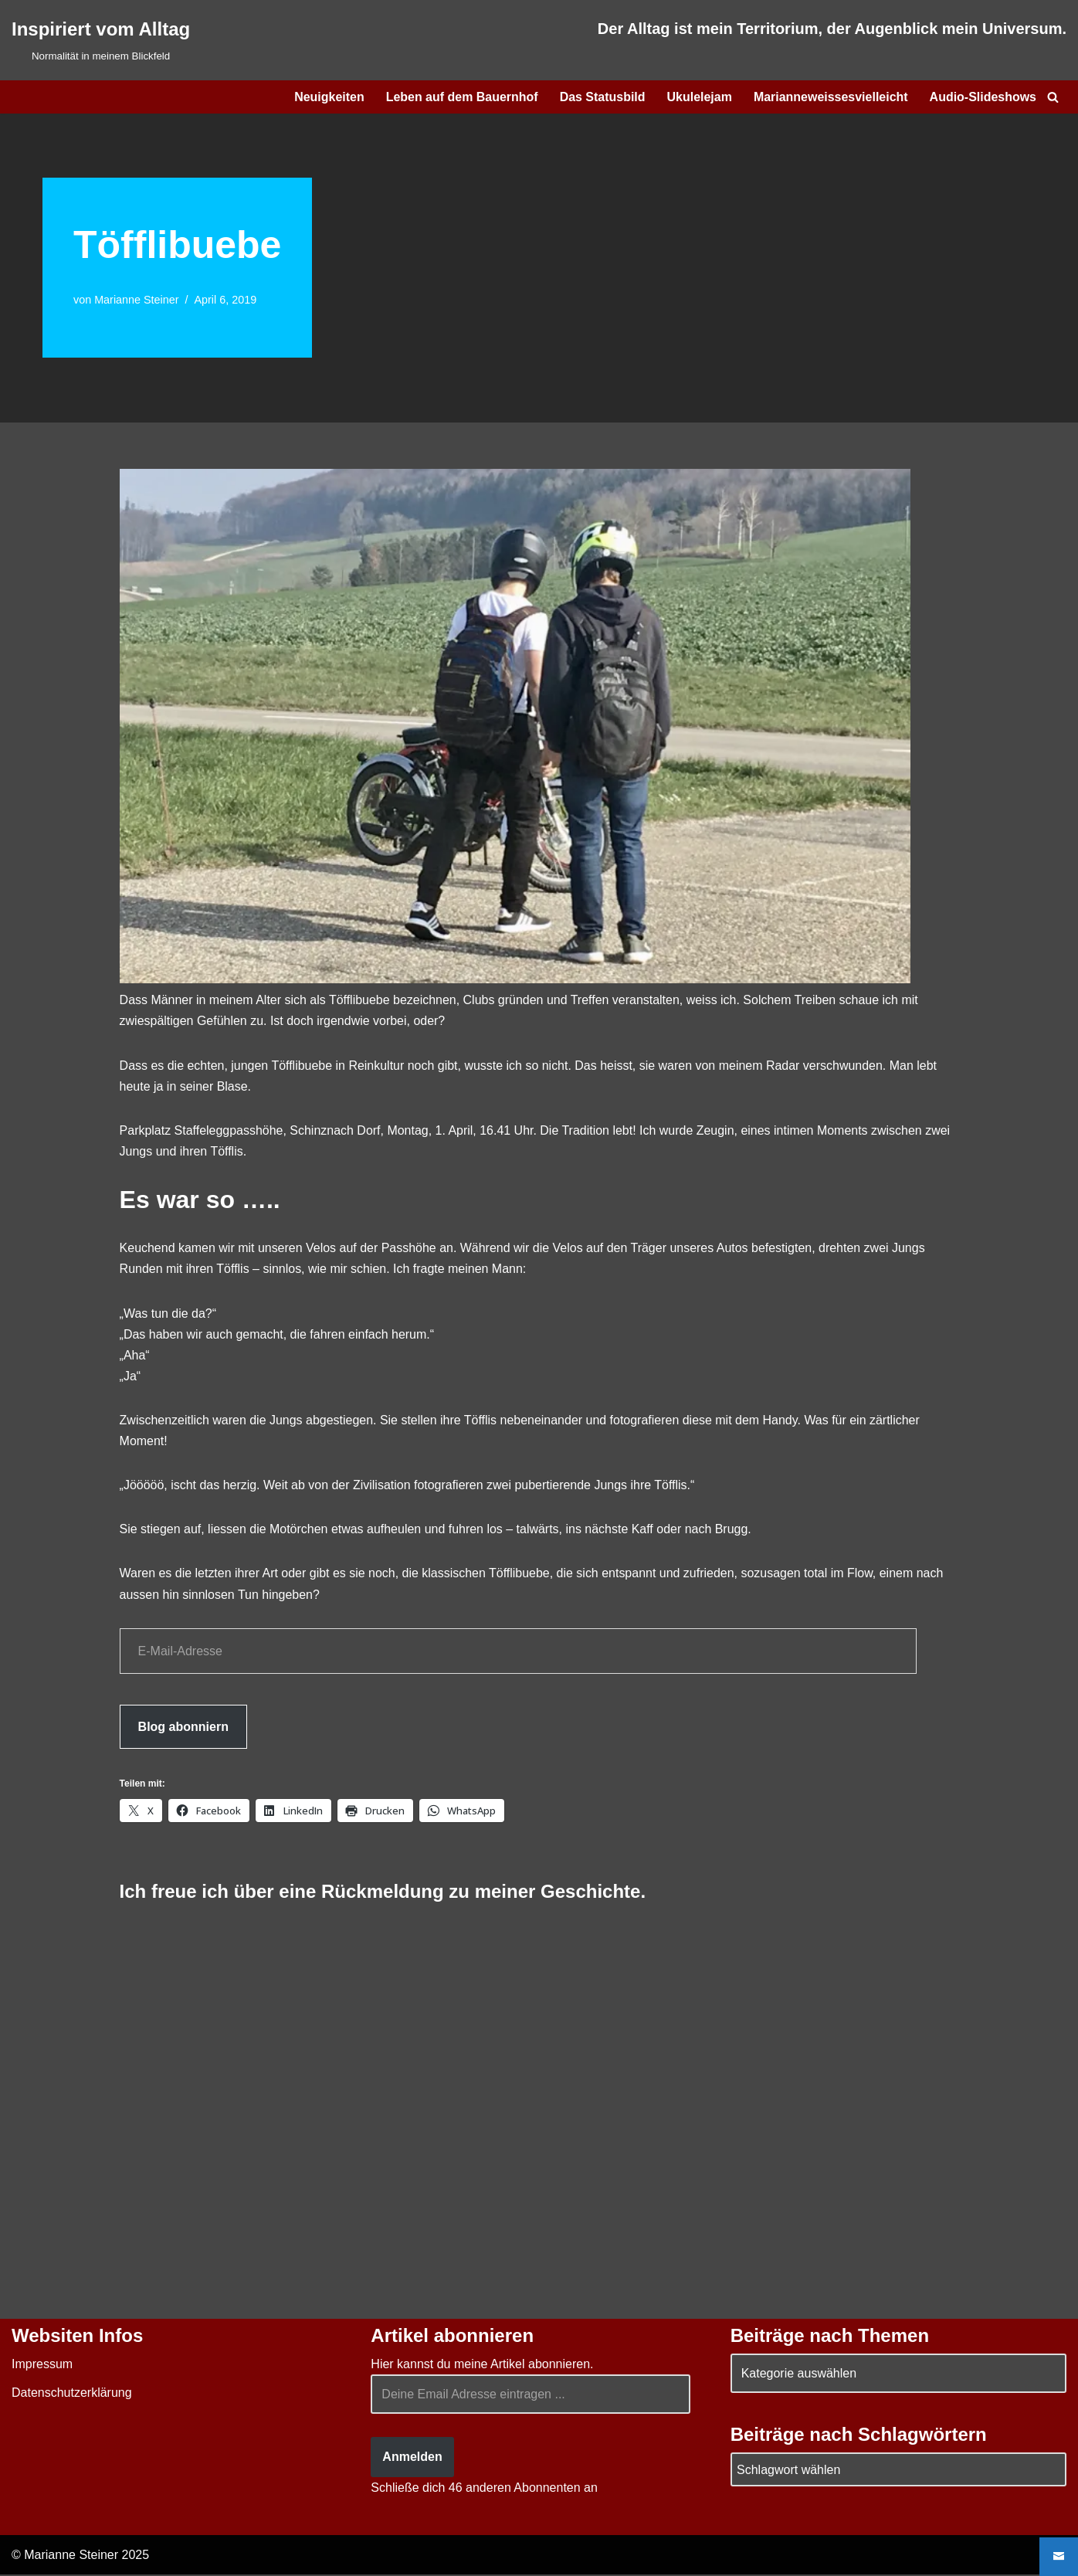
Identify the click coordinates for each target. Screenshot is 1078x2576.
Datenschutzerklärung (72, 2394)
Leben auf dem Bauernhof (461, 97)
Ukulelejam (698, 97)
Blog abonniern (183, 1727)
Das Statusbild (602, 97)
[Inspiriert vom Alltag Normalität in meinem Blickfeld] (101, 40)
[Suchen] (1053, 97)
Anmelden (412, 2458)
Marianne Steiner (136, 300)
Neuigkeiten (328, 97)
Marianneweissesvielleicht (830, 97)
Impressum (42, 2365)
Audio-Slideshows (982, 97)
